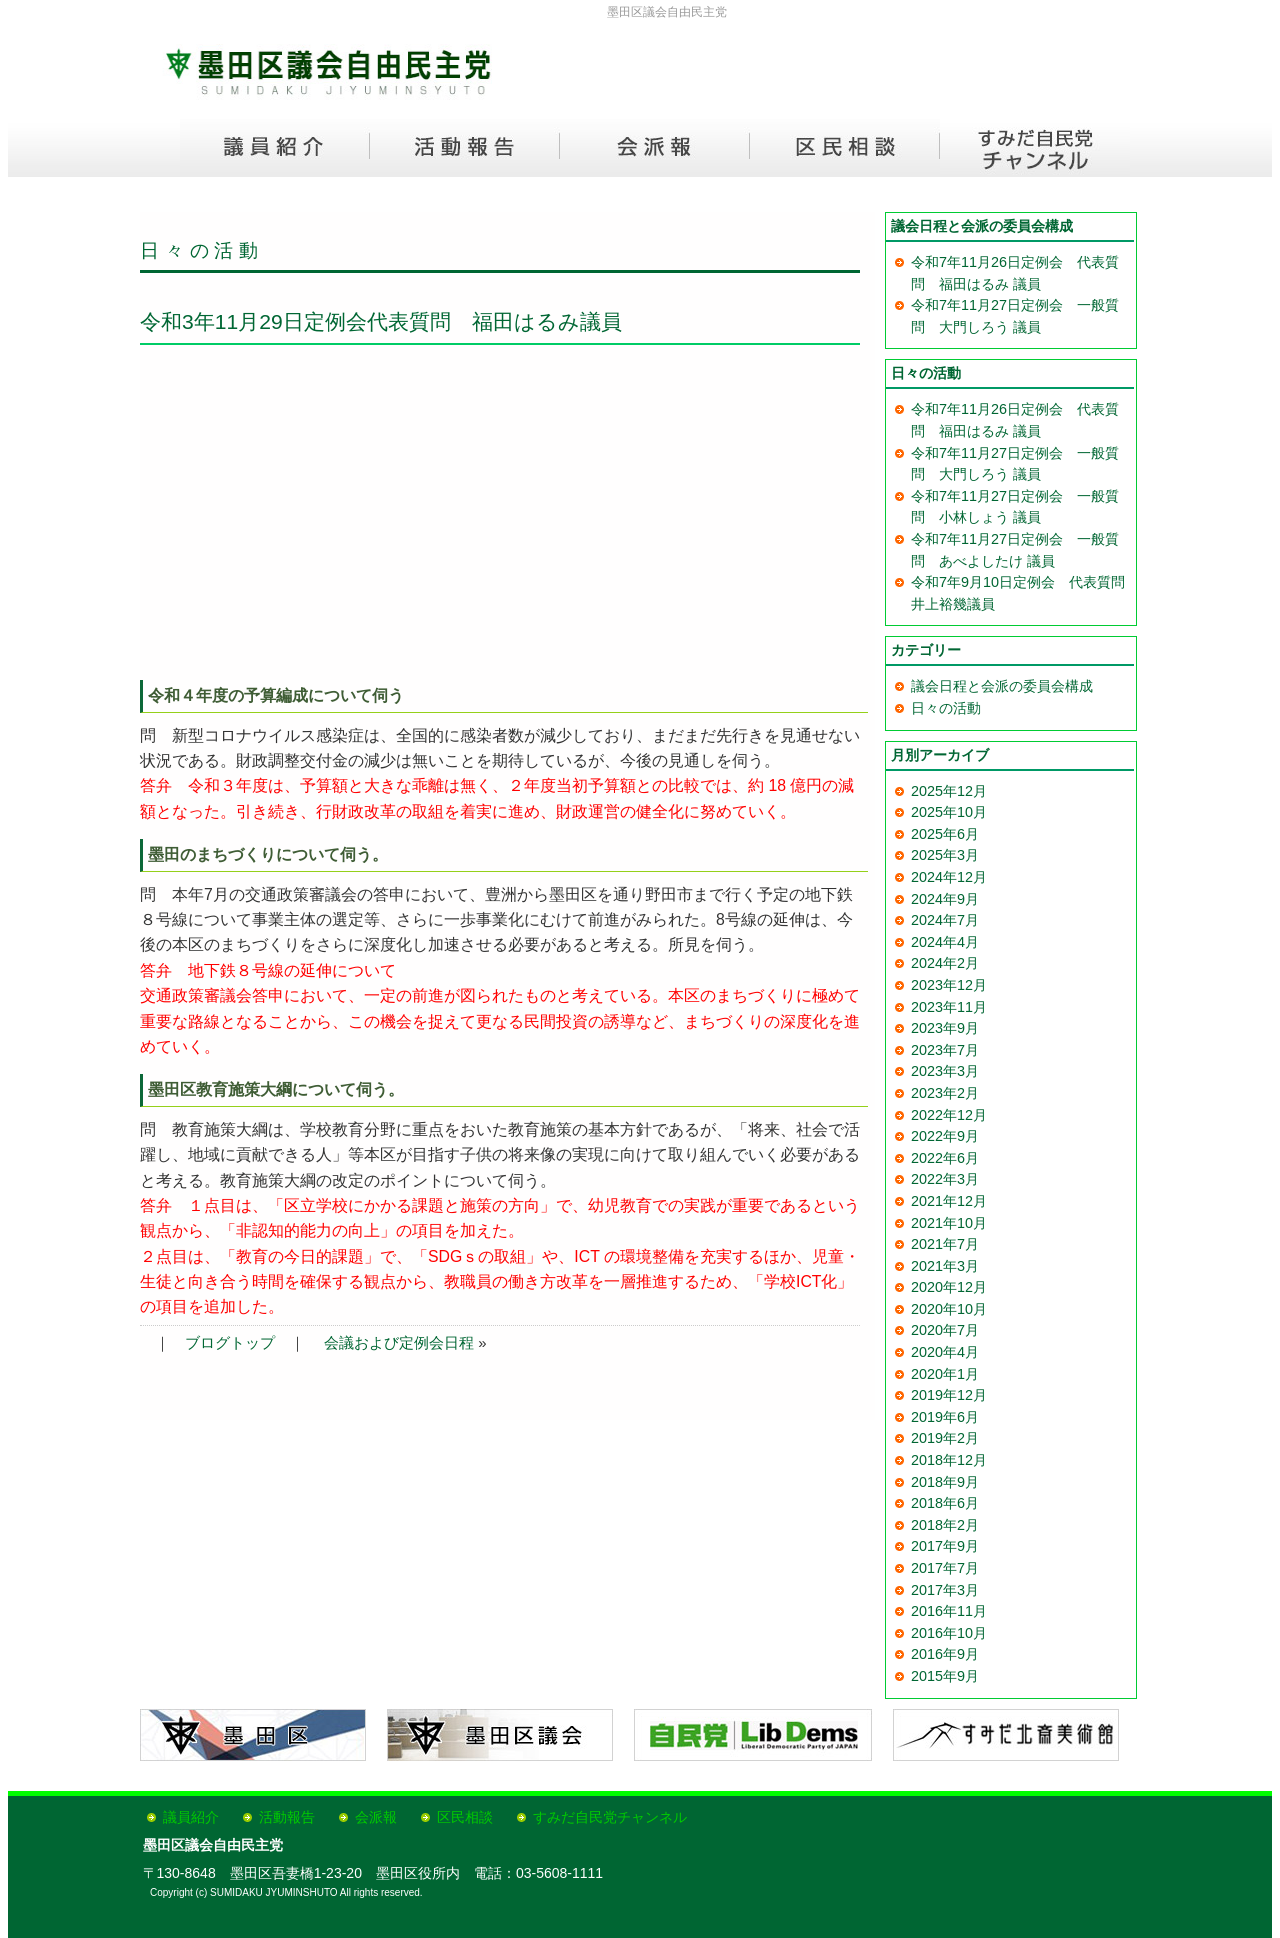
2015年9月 (945, 1676)
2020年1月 (945, 1374)
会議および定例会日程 (399, 1342)
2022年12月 (949, 1115)
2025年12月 (949, 791)
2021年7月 (945, 1244)
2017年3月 (945, 1590)
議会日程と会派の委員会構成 (1002, 686)
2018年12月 (949, 1460)
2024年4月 (945, 942)
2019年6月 (945, 1417)
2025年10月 (949, 812)
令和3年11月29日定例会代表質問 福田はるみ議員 (381, 321)
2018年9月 (945, 1482)
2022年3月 (945, 1179)
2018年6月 (945, 1503)
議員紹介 (191, 1817)
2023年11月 (949, 1007)
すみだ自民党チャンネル (610, 1817)
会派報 (376, 1817)
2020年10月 (949, 1309)
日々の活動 (202, 250)
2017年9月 (945, 1546)
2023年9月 (945, 1028)
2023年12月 (949, 985)
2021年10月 (949, 1223)
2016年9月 (945, 1654)
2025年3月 (945, 855)
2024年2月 (945, 963)
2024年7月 (945, 920)
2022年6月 (945, 1158)
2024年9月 (945, 899)
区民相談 (465, 1817)
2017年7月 (945, 1568)
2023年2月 (945, 1093)
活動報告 (287, 1817)
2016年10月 (949, 1633)
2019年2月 (945, 1438)
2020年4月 (945, 1352)
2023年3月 (945, 1071)
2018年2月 (945, 1525)
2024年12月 (949, 877)
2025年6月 (945, 834)
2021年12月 (949, 1201)
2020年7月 (945, 1330)
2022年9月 (945, 1136)
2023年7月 (945, 1050)
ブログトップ (230, 1342)
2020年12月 (949, 1287)
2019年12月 (949, 1395)
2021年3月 (945, 1266)
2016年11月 (949, 1611)
